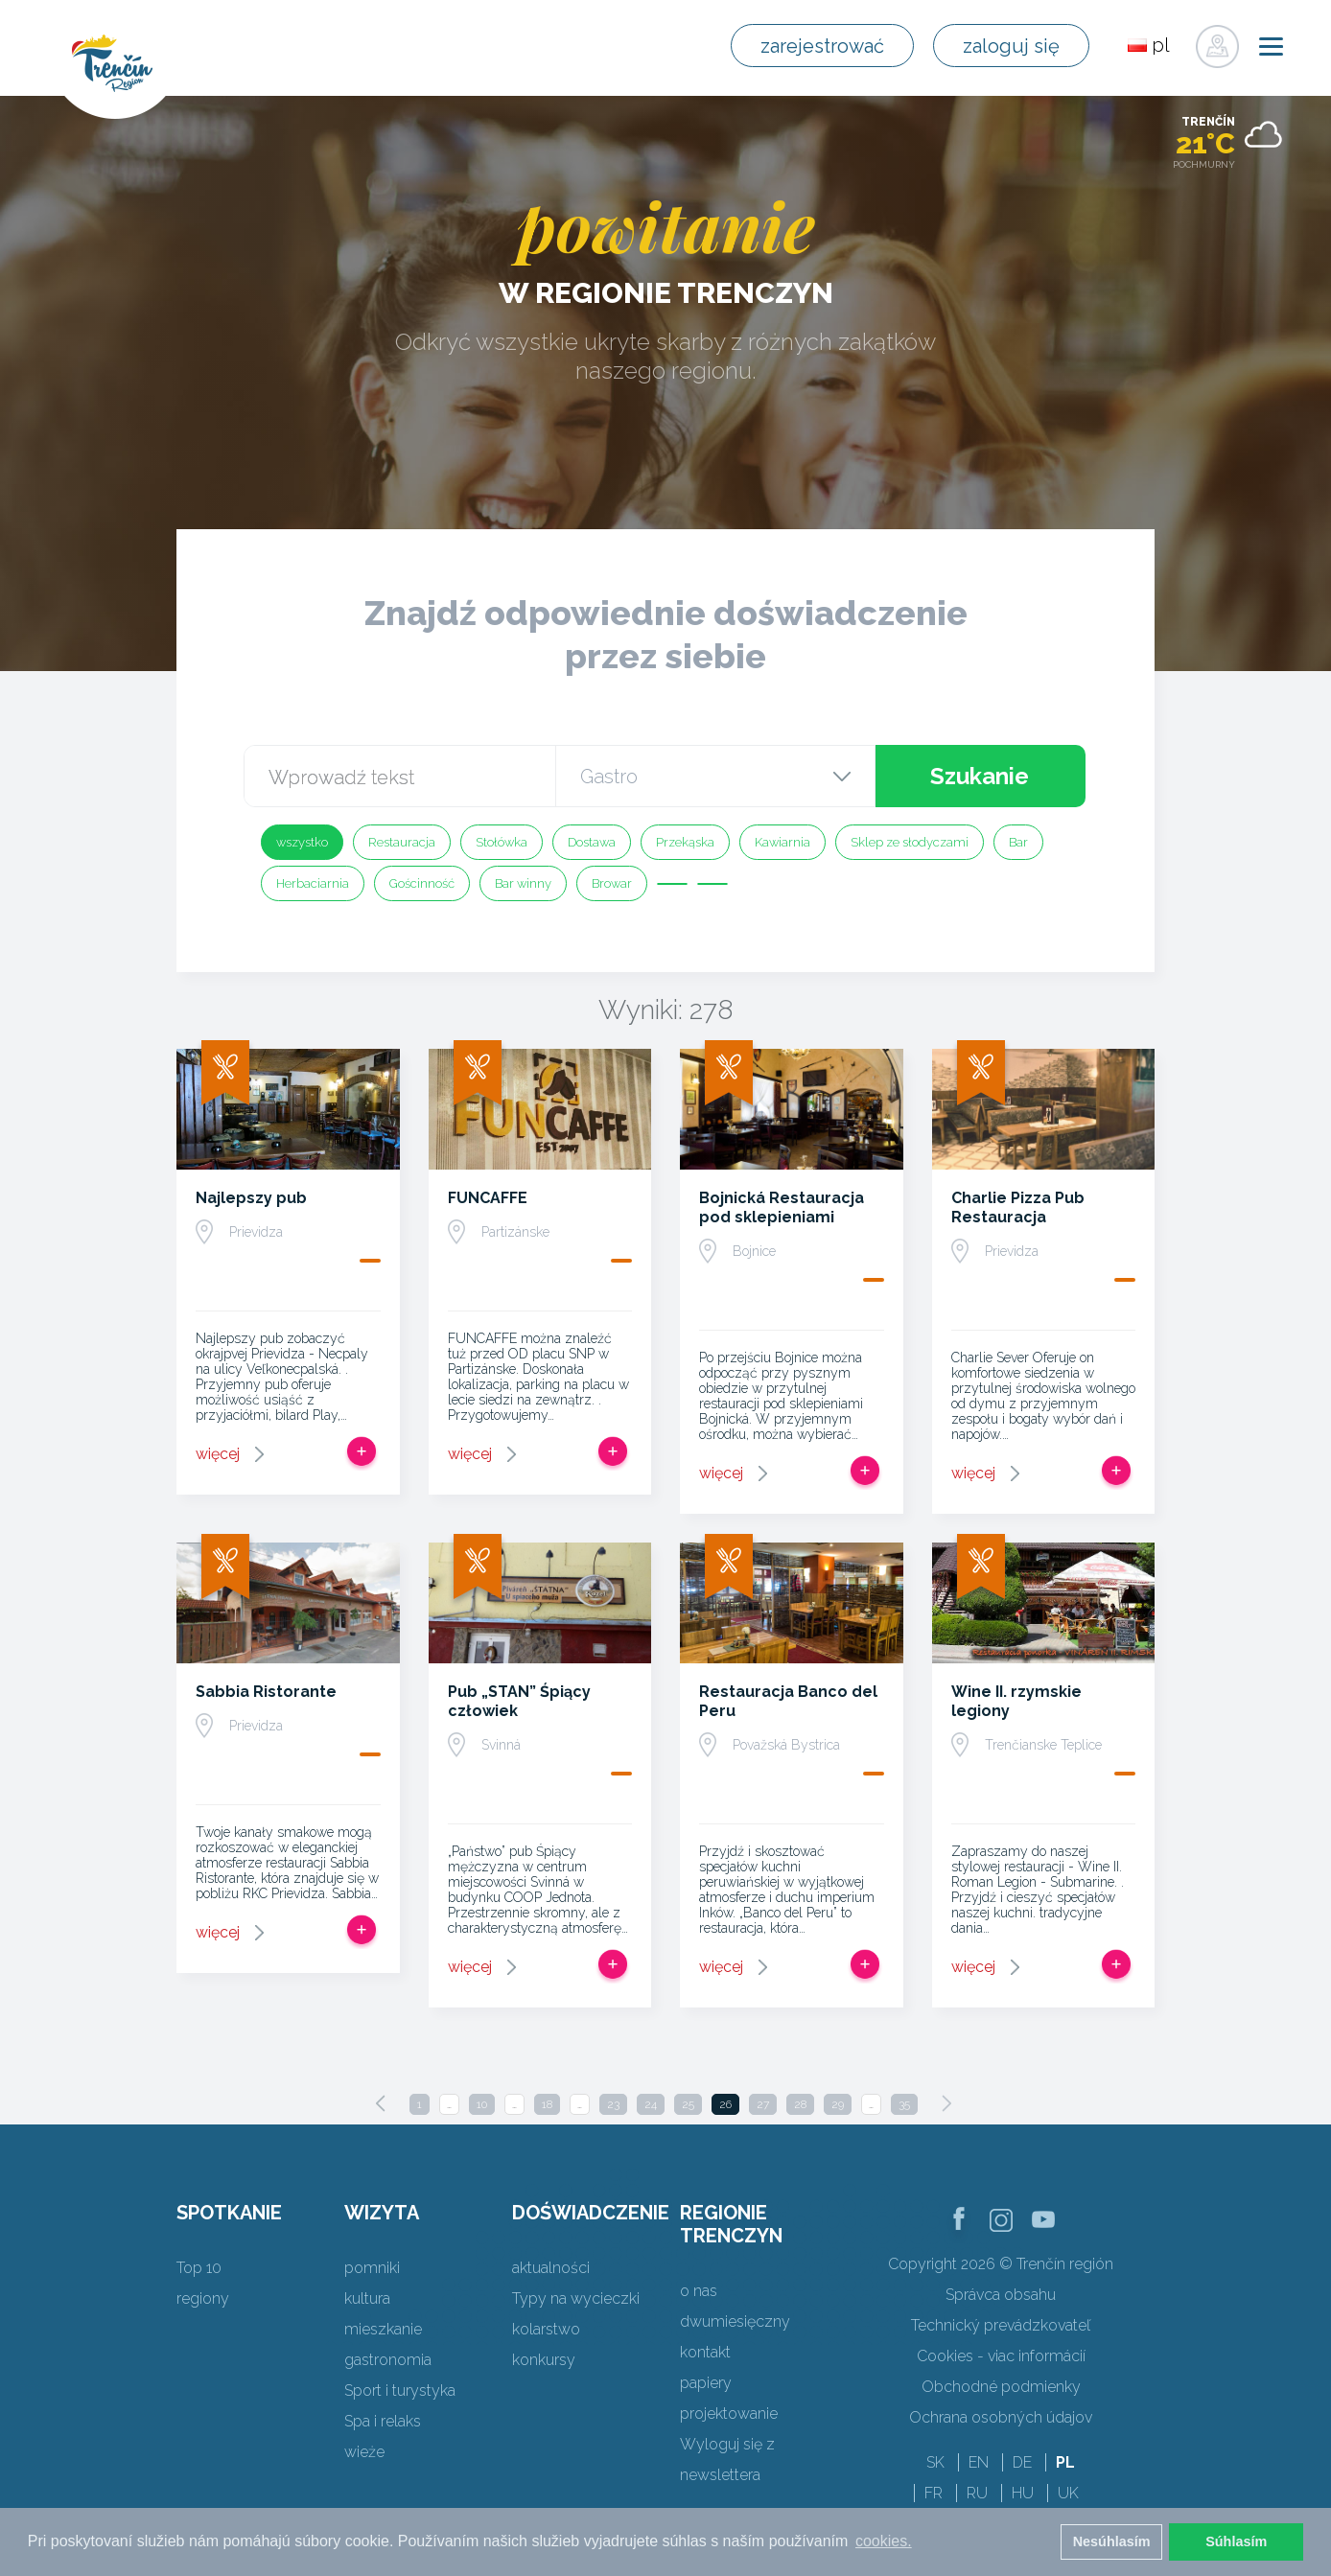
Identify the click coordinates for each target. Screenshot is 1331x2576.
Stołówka (501, 842)
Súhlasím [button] (1236, 2541)
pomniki (372, 2268)
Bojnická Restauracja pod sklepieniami (781, 1207)
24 (650, 2104)
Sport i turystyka (399, 2390)
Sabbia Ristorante (266, 1692)
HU (1023, 2493)
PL (1065, 2462)
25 (688, 2104)
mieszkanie (383, 2329)
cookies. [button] (883, 2541)
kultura (367, 2298)
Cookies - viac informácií (1001, 2356)
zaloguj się (1011, 46)
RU (977, 2493)
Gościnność (422, 883)
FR (933, 2493)
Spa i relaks (382, 2421)
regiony (202, 2298)
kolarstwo (546, 2329)
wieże (364, 2452)
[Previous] (380, 2103)
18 (547, 2104)
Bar (1018, 842)
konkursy (543, 2360)
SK (935, 2462)
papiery (706, 2383)
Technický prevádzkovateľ (1000, 2325)
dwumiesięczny (735, 2321)
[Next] (946, 2103)
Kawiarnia (782, 842)
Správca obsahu (1001, 2295)
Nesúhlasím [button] (1112, 2541)
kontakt (705, 2352)
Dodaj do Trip (361, 1451)
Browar (612, 883)
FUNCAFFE (487, 1198)
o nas (698, 2291)
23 (613, 2104)
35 (904, 2104)
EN (979, 2462)
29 (837, 2104)
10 (482, 2104)
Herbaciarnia (312, 883)
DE (1022, 2462)
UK (1068, 2493)
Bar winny (523, 883)
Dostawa (592, 842)
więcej (218, 1454)
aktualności (551, 2268)
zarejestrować (822, 46)
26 (725, 2104)
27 (763, 2104)
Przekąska (685, 842)
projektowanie (729, 2413)
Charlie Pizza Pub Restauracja (1018, 1207)
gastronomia (388, 2360)
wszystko (302, 842)
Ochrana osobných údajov (1000, 2417)
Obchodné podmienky (1001, 2387)
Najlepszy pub (251, 1198)
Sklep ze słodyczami (910, 842)
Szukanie (979, 776)
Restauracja (401, 842)
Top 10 (199, 2268)
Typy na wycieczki (576, 2298)
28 (800, 2104)
